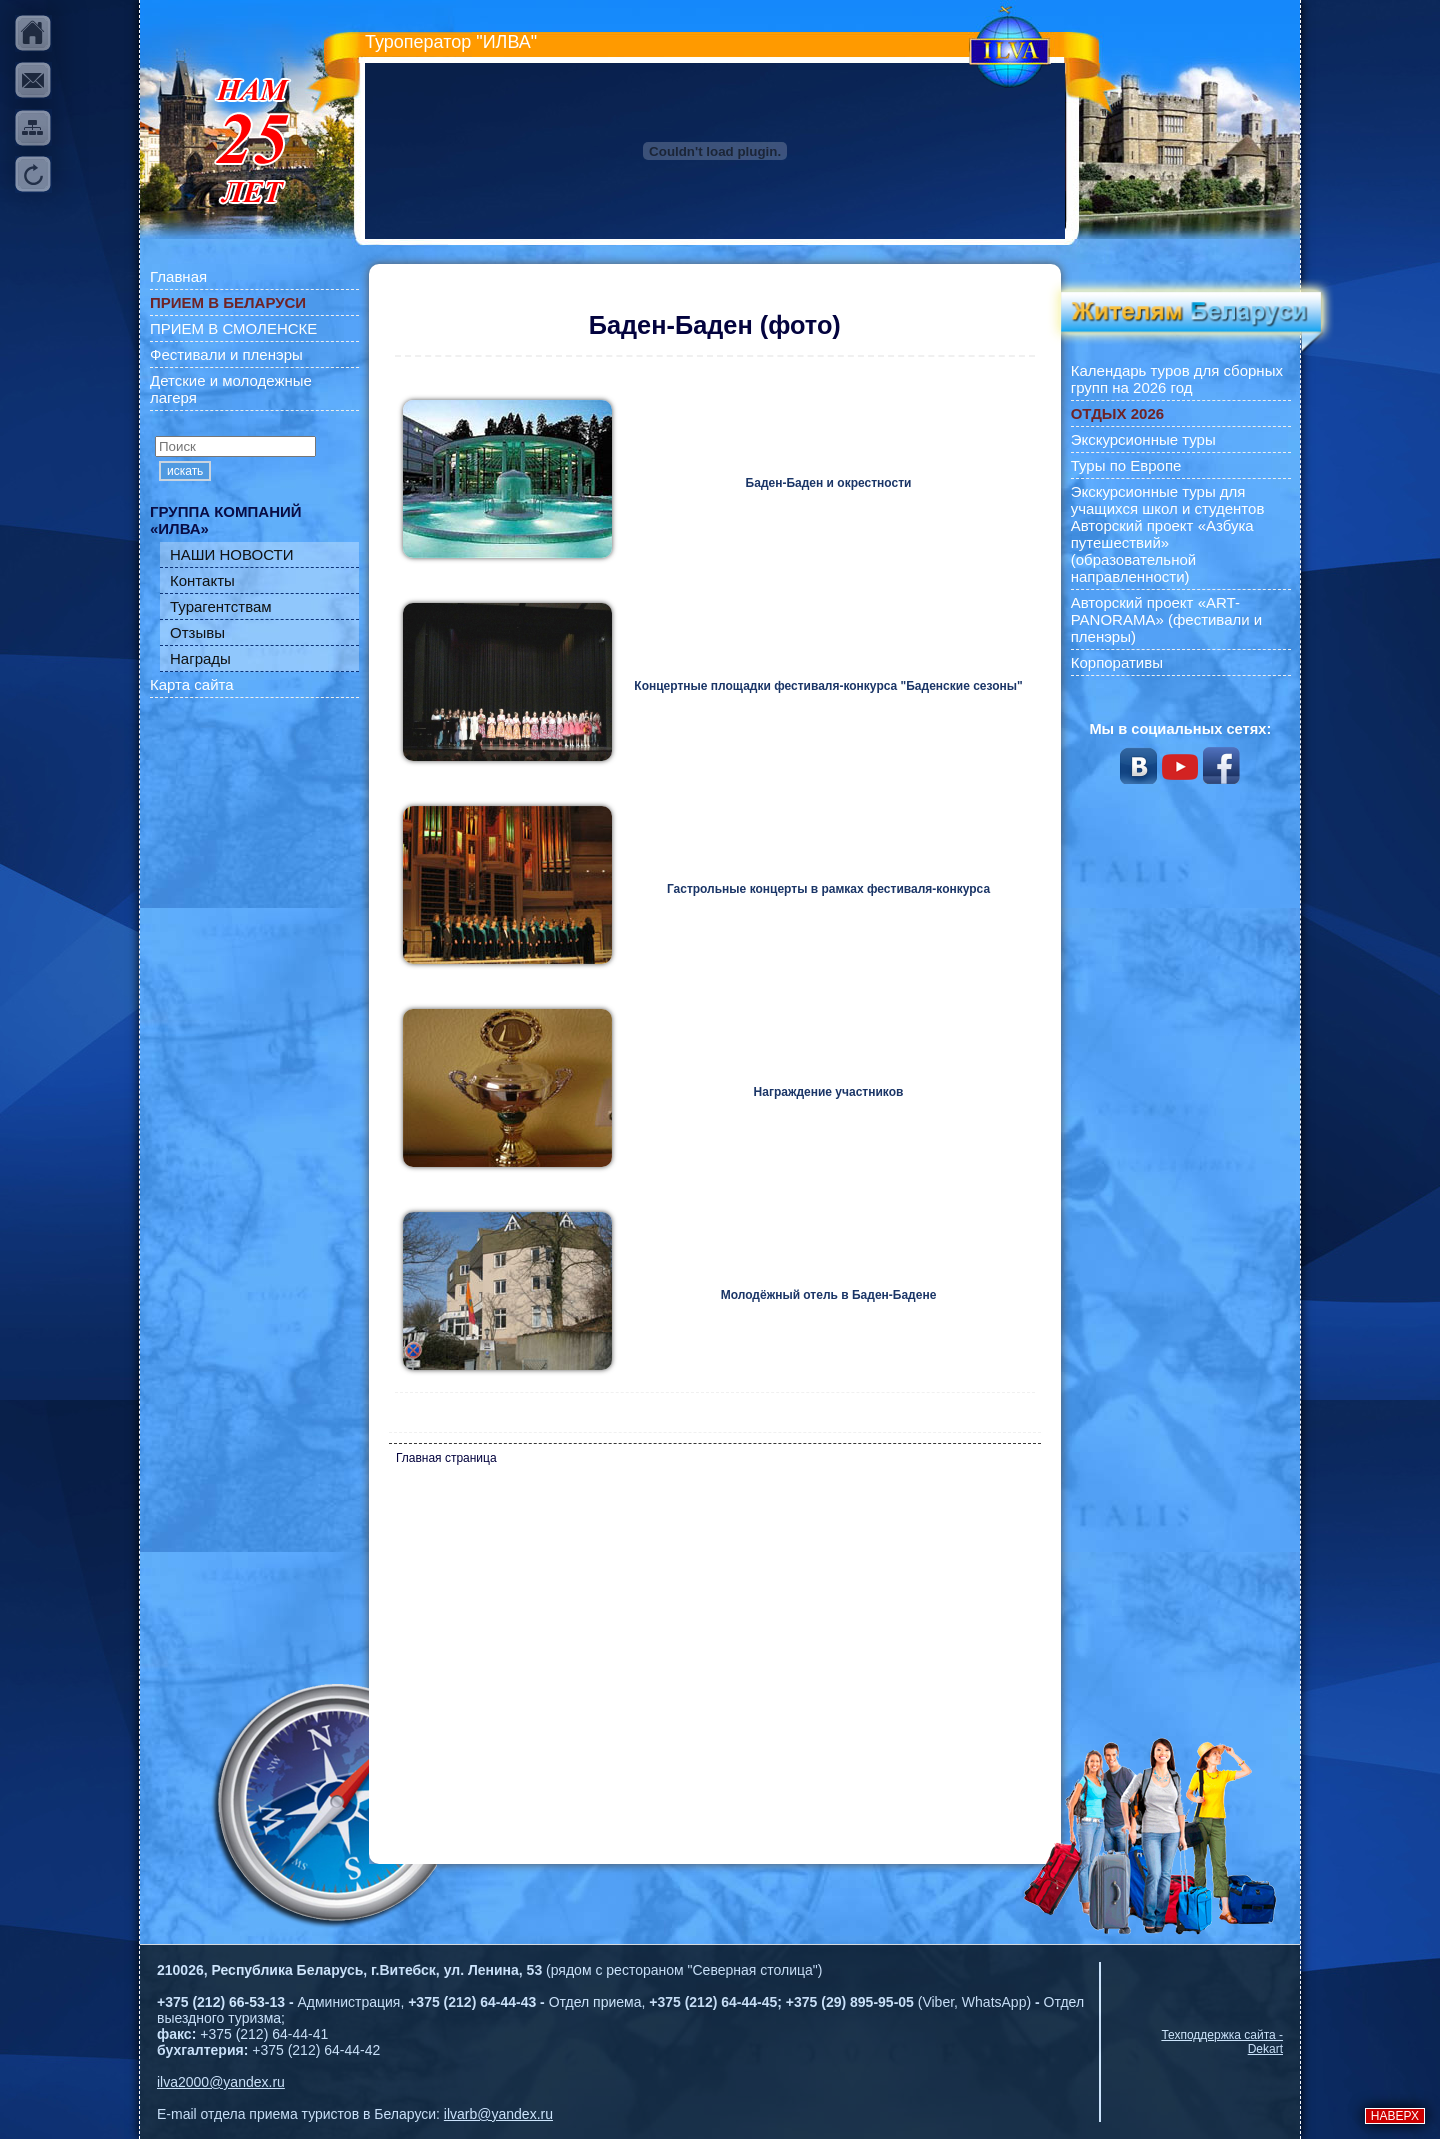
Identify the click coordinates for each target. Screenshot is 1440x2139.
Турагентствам (221, 606)
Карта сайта (192, 684)
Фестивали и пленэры (226, 354)
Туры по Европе (1126, 465)
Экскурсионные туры (1143, 439)
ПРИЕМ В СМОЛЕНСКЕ (233, 328)
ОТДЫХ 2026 (1117, 413)
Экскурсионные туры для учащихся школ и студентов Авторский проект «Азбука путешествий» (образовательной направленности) (1168, 534)
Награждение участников (829, 1092)
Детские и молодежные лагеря (231, 389)
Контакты (202, 580)
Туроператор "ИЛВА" (451, 42)
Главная (178, 276)
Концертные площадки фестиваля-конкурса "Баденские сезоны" (828, 686)
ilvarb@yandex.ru (498, 2114)
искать (185, 471)
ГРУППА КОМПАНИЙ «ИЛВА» (226, 520)
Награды (200, 658)
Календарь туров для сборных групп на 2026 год (1177, 379)
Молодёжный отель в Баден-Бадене (829, 1295)
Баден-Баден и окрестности (829, 483)
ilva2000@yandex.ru (221, 2082)
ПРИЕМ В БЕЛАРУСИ (228, 302)
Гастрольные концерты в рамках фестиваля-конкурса (828, 889)
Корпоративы (1117, 662)
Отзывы (197, 632)
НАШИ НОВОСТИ (232, 554)
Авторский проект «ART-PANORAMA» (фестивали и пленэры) (1167, 619)
